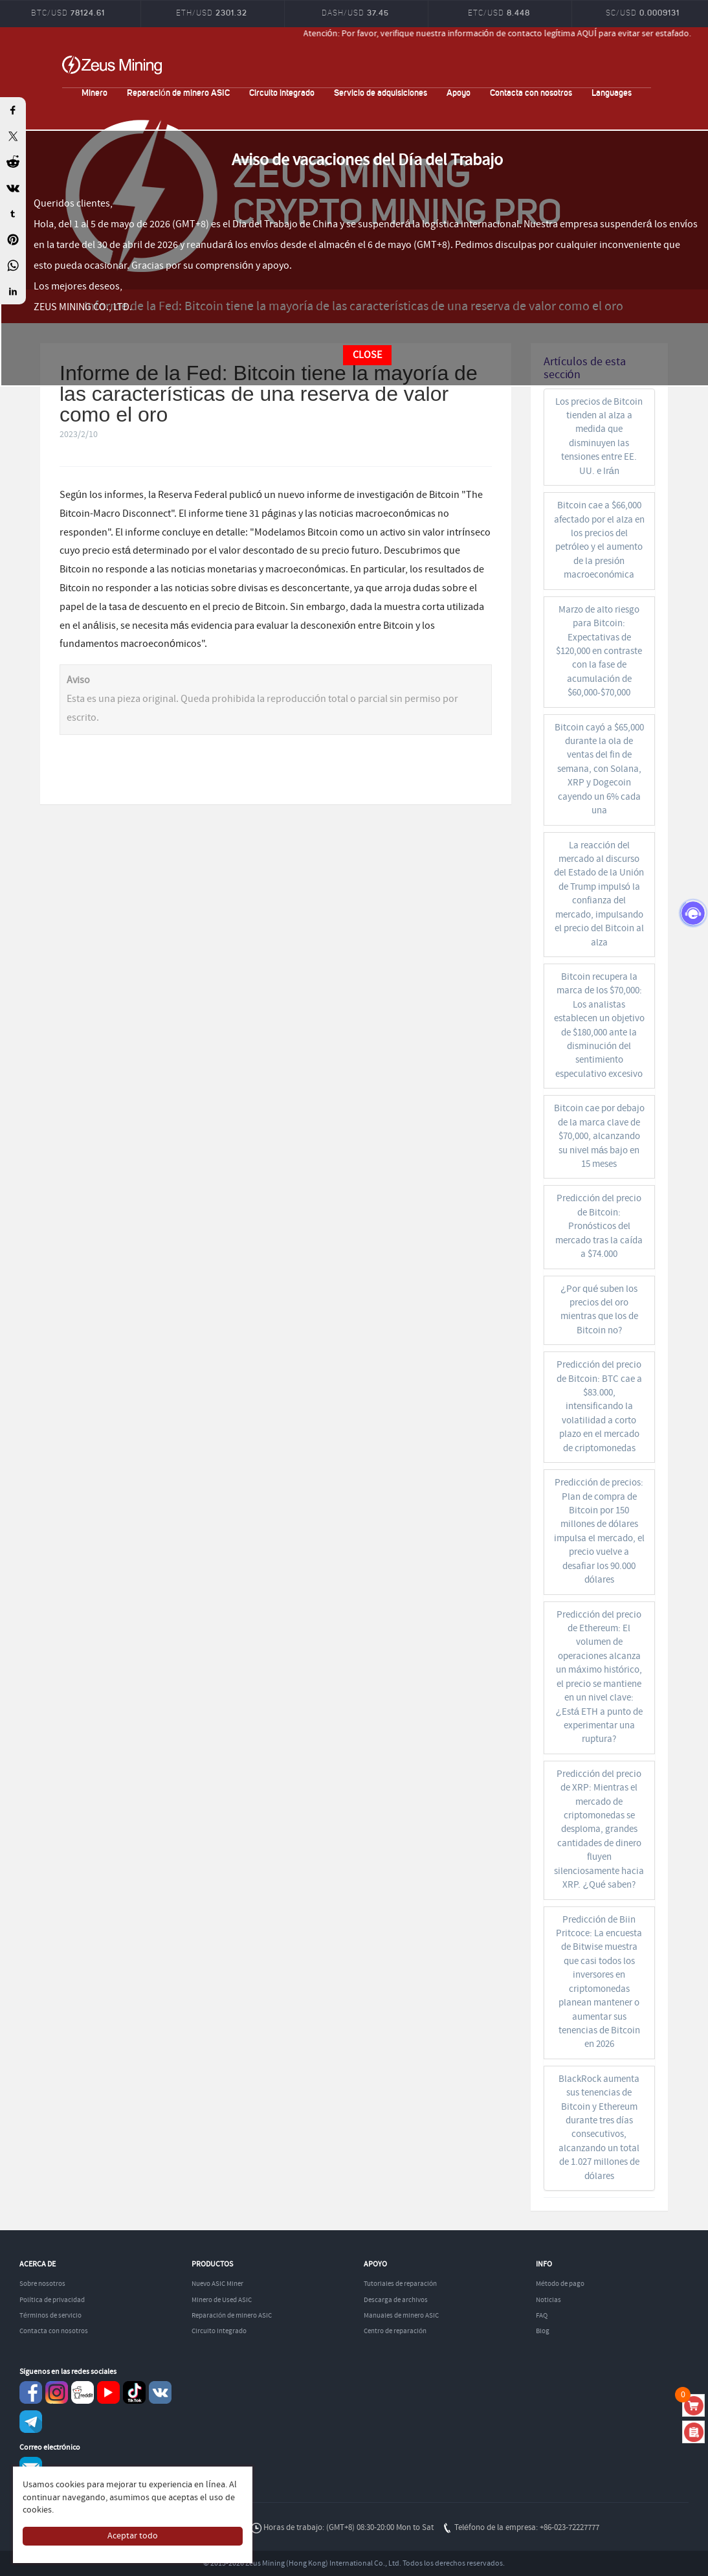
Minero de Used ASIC (222, 2300)
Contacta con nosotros (531, 92)
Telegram (30, 2421)
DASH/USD (355, 12)
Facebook (30, 2392)
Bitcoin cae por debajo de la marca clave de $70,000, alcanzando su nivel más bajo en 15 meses (599, 1136)
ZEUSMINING (112, 65)
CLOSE (367, 355)
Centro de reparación (395, 2331)
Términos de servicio (50, 2315)
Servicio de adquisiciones (380, 92)
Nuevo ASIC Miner (217, 2283)
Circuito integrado (282, 92)
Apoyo (458, 92)
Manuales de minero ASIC (401, 2315)
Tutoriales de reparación (400, 2283)
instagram (56, 2392)
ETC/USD (499, 12)
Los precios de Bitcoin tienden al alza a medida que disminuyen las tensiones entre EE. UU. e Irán (599, 437)
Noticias (548, 2300)
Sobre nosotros (42, 2283)
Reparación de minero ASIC (178, 92)
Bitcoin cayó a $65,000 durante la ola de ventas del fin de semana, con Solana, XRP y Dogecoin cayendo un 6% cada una (599, 769)
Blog (542, 2331)
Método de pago (560, 2283)
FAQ (542, 2315)
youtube (108, 2392)
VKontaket (160, 2392)
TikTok (134, 2392)
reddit (82, 2392)
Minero (94, 92)
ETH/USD (211, 12)
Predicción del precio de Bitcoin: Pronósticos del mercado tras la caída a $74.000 (599, 1226)
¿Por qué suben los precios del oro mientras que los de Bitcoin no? (599, 1310)
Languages (612, 92)
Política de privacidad (52, 2300)
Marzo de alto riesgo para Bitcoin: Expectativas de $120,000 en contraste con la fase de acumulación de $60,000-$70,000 (599, 652)
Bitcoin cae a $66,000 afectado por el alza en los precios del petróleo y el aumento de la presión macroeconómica (599, 540)
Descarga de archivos (396, 2300)
